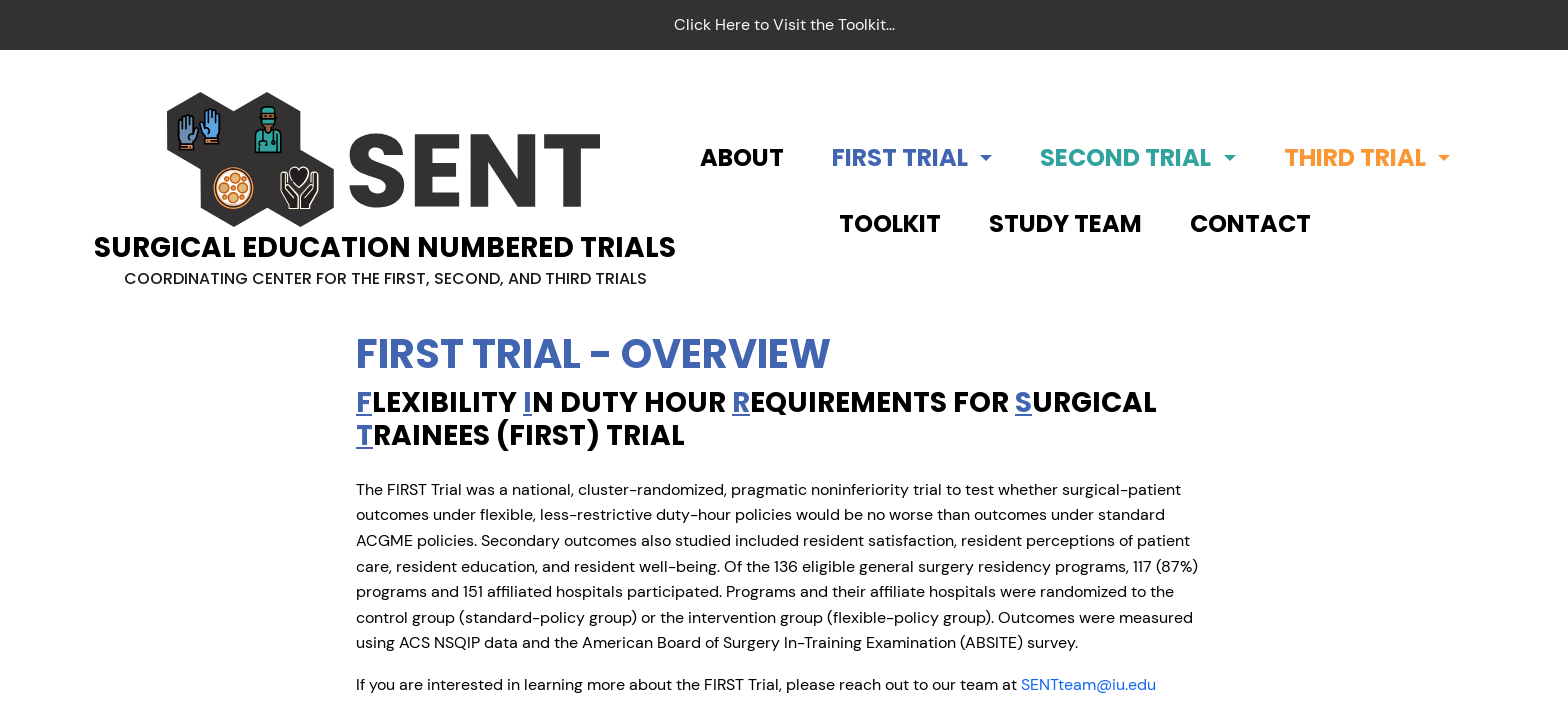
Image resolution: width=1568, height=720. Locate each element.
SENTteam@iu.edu (1088, 684)
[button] (912, 158)
